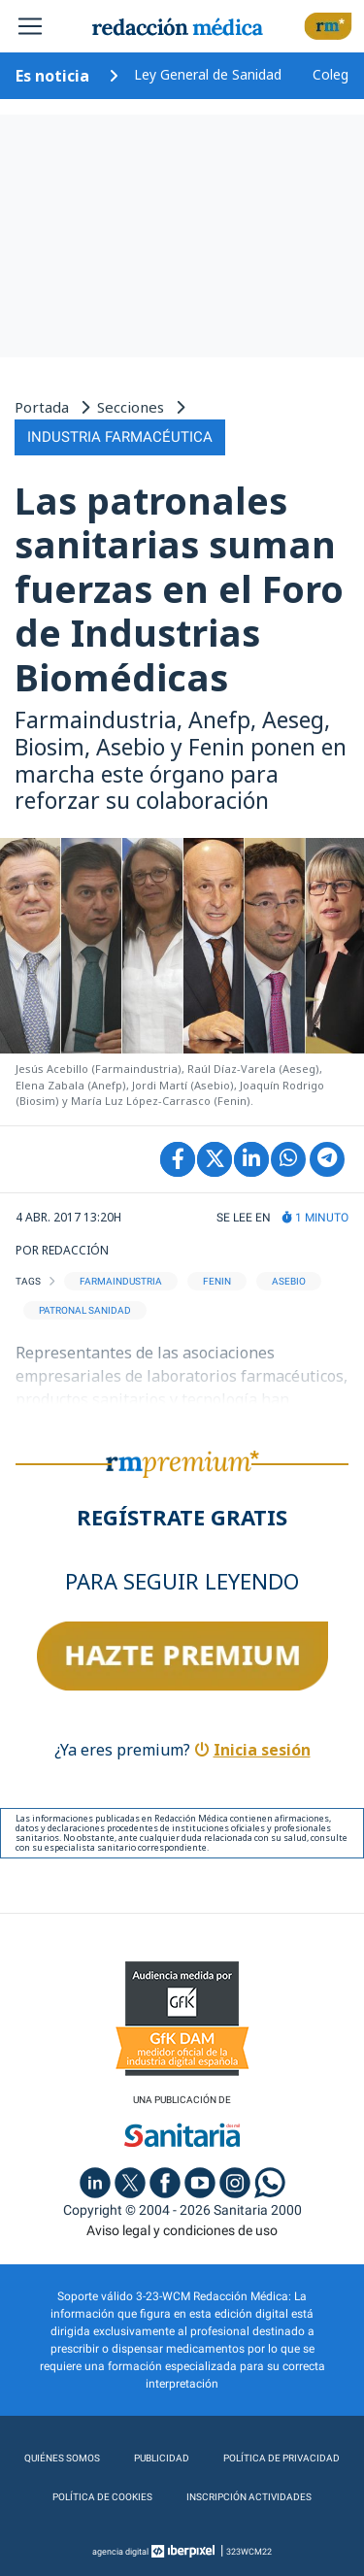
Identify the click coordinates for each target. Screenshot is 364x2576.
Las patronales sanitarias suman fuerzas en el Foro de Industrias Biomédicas (179, 588)
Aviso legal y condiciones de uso (182, 2230)
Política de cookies (102, 2497)
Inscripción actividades (249, 2497)
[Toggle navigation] (30, 26)
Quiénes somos (62, 2458)
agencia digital (120, 2552)
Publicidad (161, 2458)
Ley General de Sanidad (207, 74)
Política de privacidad (281, 2458)
